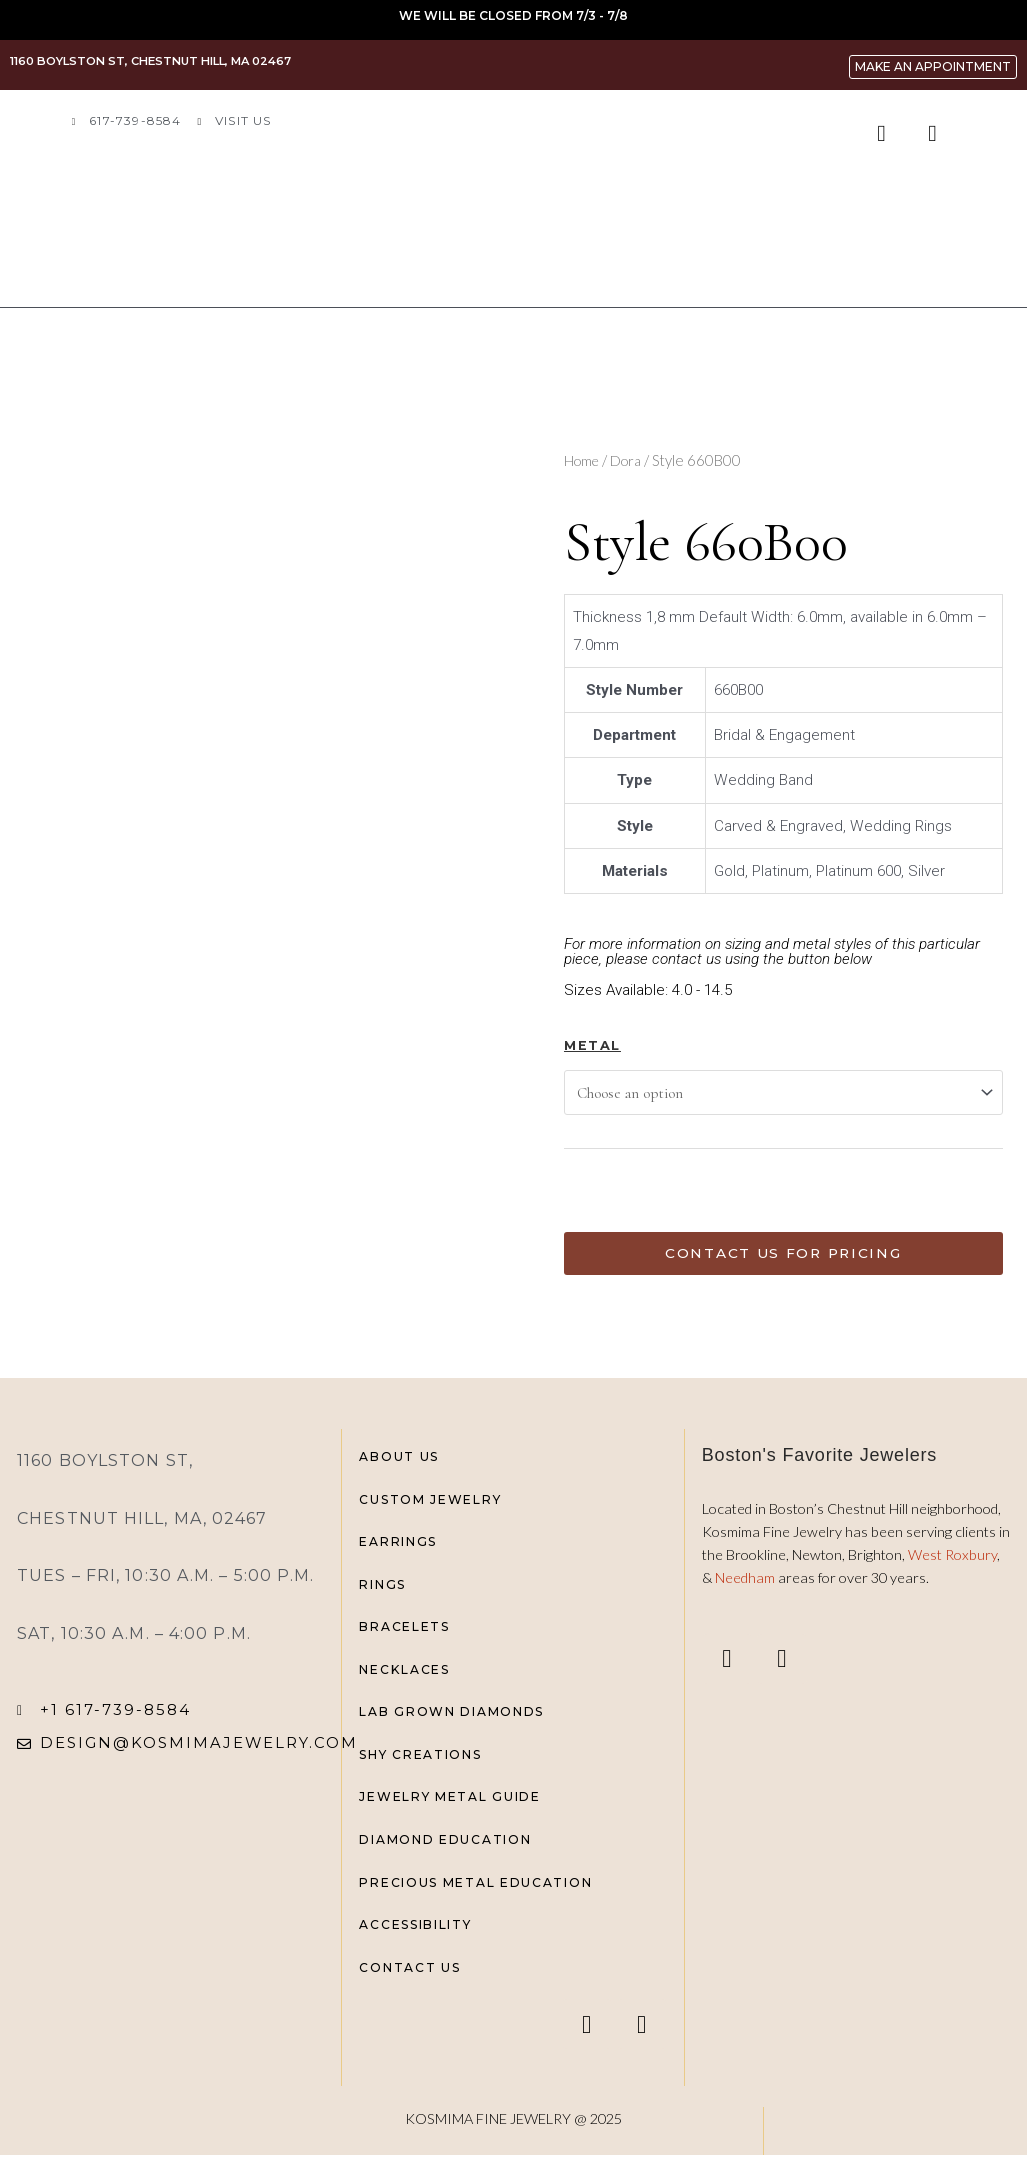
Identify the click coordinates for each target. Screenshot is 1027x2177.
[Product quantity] (593, 1189)
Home (583, 460)
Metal (592, 1045)
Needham (746, 1583)
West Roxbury (952, 1560)
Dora (631, 460)
